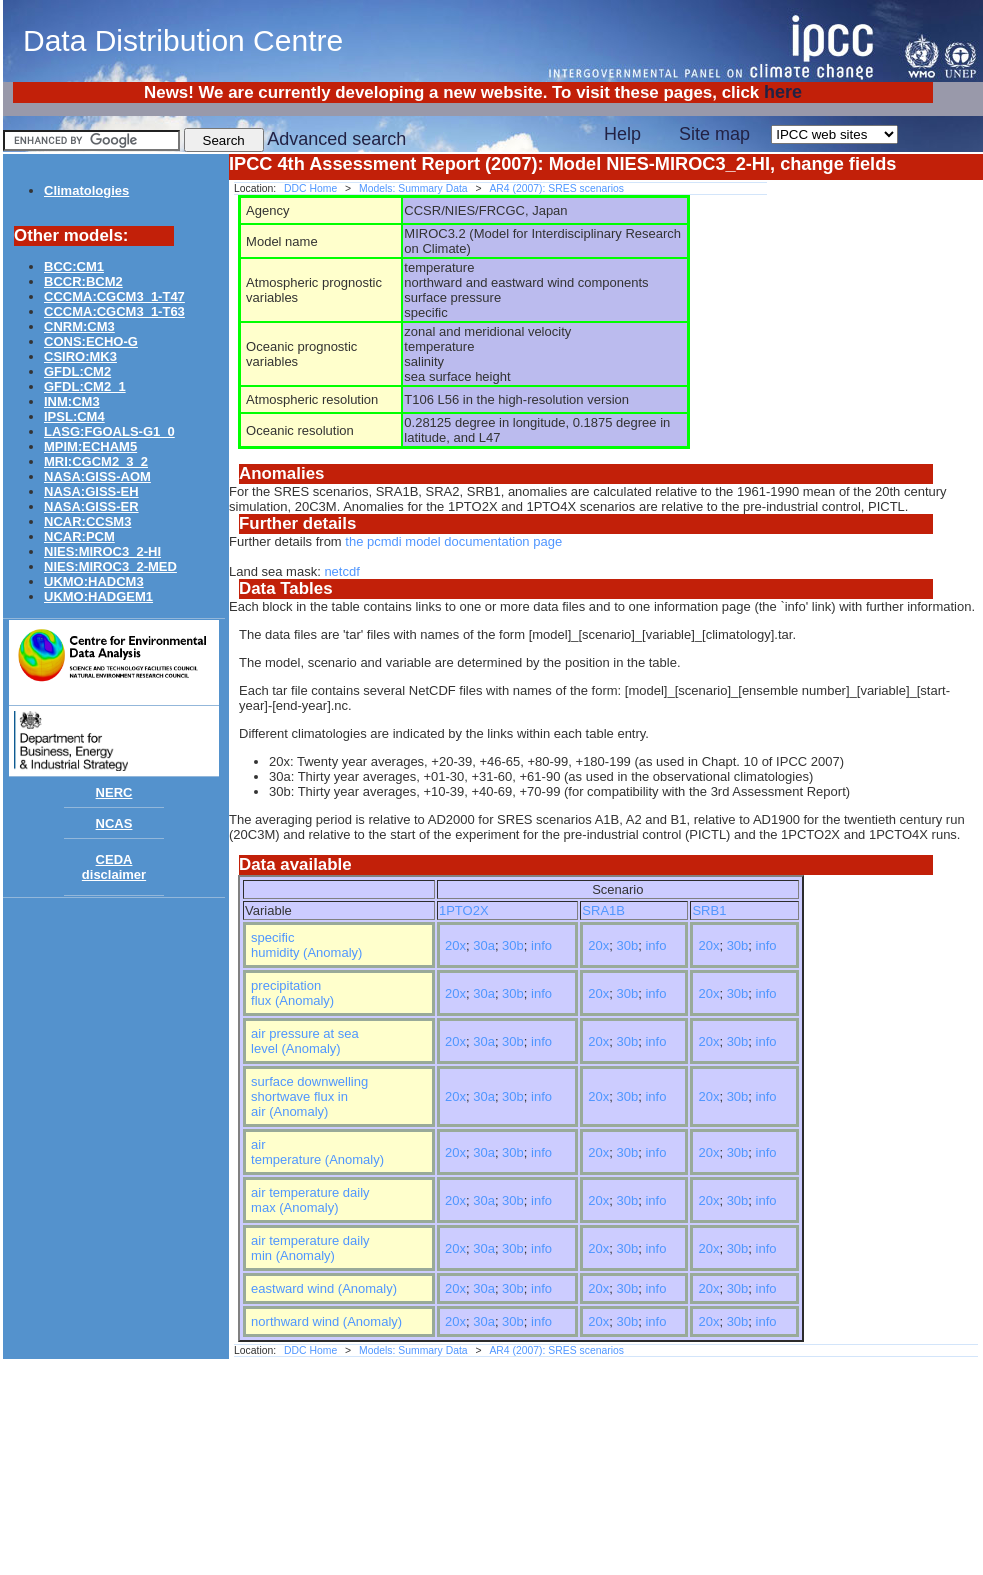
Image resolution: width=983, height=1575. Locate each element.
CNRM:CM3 (79, 326)
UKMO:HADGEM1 (98, 596)
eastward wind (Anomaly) (324, 1288)
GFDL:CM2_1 (85, 386)
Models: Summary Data (413, 188)
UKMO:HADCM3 (94, 581)
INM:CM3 (72, 401)
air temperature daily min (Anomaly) (310, 1248)
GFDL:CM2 (77, 371)
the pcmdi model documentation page (453, 541)
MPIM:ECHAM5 (90, 446)
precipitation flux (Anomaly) (292, 993)
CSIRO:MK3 (80, 356)
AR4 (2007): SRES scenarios (556, 188)
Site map (714, 134)
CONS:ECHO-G (91, 341)
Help (622, 134)
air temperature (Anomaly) (317, 1152)
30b (513, 945)
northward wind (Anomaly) (326, 1321)
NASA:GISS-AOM (97, 476)
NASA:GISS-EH (91, 491)
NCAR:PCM (79, 536)
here (783, 92)
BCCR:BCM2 (83, 281)
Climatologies (86, 190)
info (541, 945)
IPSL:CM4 (74, 416)
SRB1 (709, 910)
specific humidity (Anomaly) (306, 945)
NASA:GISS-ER (91, 506)
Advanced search (336, 139)
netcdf (341, 571)
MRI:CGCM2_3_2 (96, 461)
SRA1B (603, 910)
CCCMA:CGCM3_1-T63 (114, 311)
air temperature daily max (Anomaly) (310, 1200)
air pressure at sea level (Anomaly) (305, 1041)
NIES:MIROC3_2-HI (102, 551)
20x (455, 945)
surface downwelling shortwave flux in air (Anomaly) (309, 1096)
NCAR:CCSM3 (87, 521)
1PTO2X (464, 910)
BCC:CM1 (74, 266)
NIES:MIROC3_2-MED (110, 566)
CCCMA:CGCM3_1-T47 (114, 296)
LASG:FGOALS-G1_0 (109, 431)
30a (484, 945)
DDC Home (310, 188)
